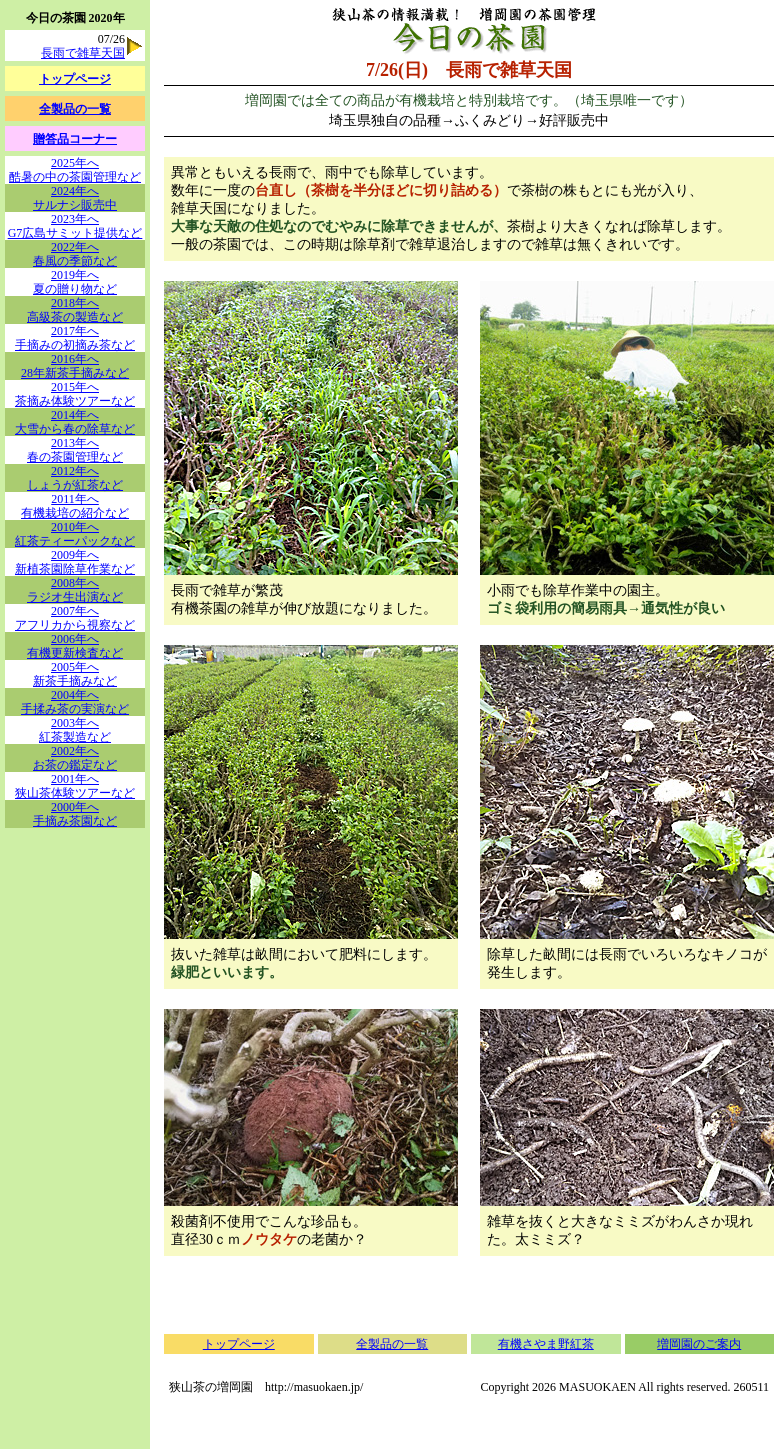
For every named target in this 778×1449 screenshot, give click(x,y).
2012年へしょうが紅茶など (75, 478)
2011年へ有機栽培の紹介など (75, 506)
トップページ (239, 1344)
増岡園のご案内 (699, 1344)
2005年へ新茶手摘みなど (75, 674)
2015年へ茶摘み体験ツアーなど (75, 394)
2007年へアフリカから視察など (75, 618)
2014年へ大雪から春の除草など (75, 422)
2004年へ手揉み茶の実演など (75, 702)
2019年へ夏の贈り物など (75, 282)
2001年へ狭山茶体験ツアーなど (75, 786)
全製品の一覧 (392, 1344)
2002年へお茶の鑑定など (75, 758)
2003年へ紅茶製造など (75, 730)
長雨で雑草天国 (83, 53)
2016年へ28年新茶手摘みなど (75, 366)
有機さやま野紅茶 (546, 1344)
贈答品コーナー (75, 139)
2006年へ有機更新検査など (75, 646)
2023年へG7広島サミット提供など (75, 226)
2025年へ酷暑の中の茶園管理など (75, 170)
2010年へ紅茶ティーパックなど (75, 534)
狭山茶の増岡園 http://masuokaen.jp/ (266, 1387)
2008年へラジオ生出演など (75, 590)
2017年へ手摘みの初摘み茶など (75, 338)
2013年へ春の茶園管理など (75, 450)
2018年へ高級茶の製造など (75, 310)
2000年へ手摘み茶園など (75, 814)
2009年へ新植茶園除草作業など (75, 562)
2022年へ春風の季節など (75, 254)
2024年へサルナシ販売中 (75, 198)
